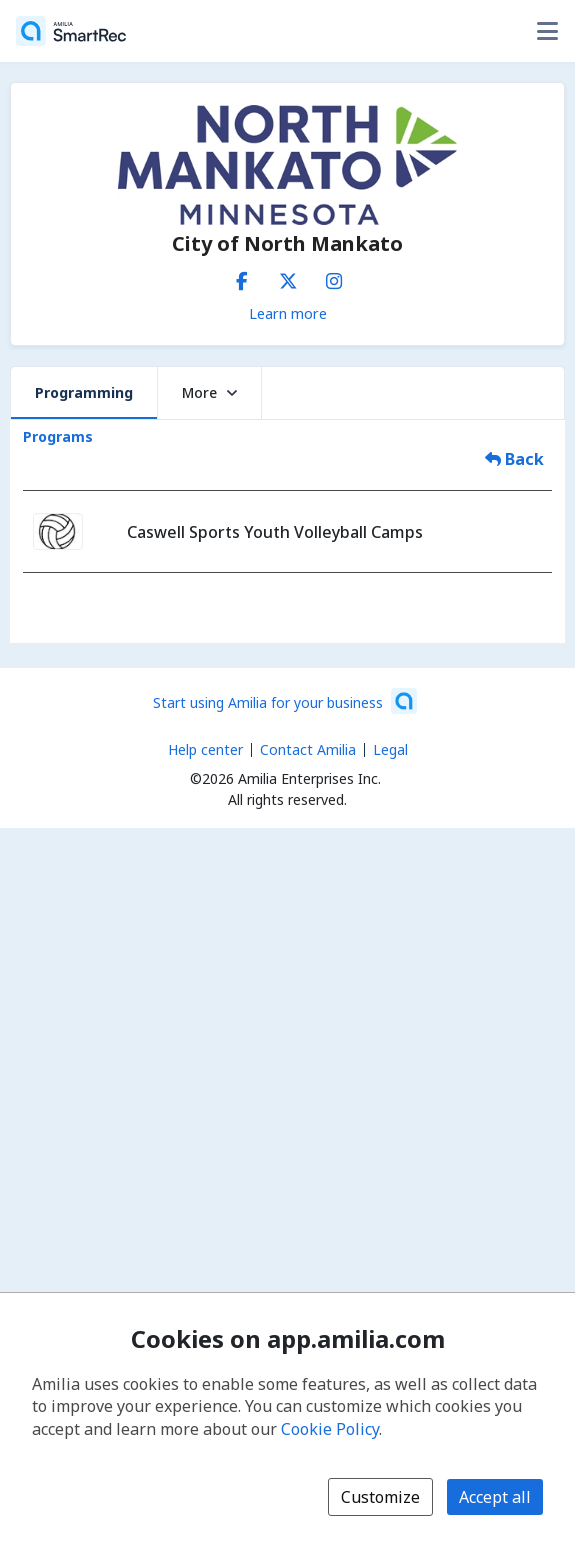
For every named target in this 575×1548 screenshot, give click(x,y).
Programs (58, 436)
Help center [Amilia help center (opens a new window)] (205, 749)
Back (514, 459)
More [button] (209, 392)
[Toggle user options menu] (547, 31)
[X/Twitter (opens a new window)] (288, 277)
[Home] (71, 31)
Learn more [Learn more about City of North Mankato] (288, 313)
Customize (380, 1497)
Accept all (495, 1497)
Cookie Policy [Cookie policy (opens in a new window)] (330, 1429)
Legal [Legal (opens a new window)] (390, 749)
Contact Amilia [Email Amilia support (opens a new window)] (308, 749)
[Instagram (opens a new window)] (334, 277)
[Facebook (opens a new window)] (242, 277)
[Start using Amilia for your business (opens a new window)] (285, 701)
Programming (84, 392)
